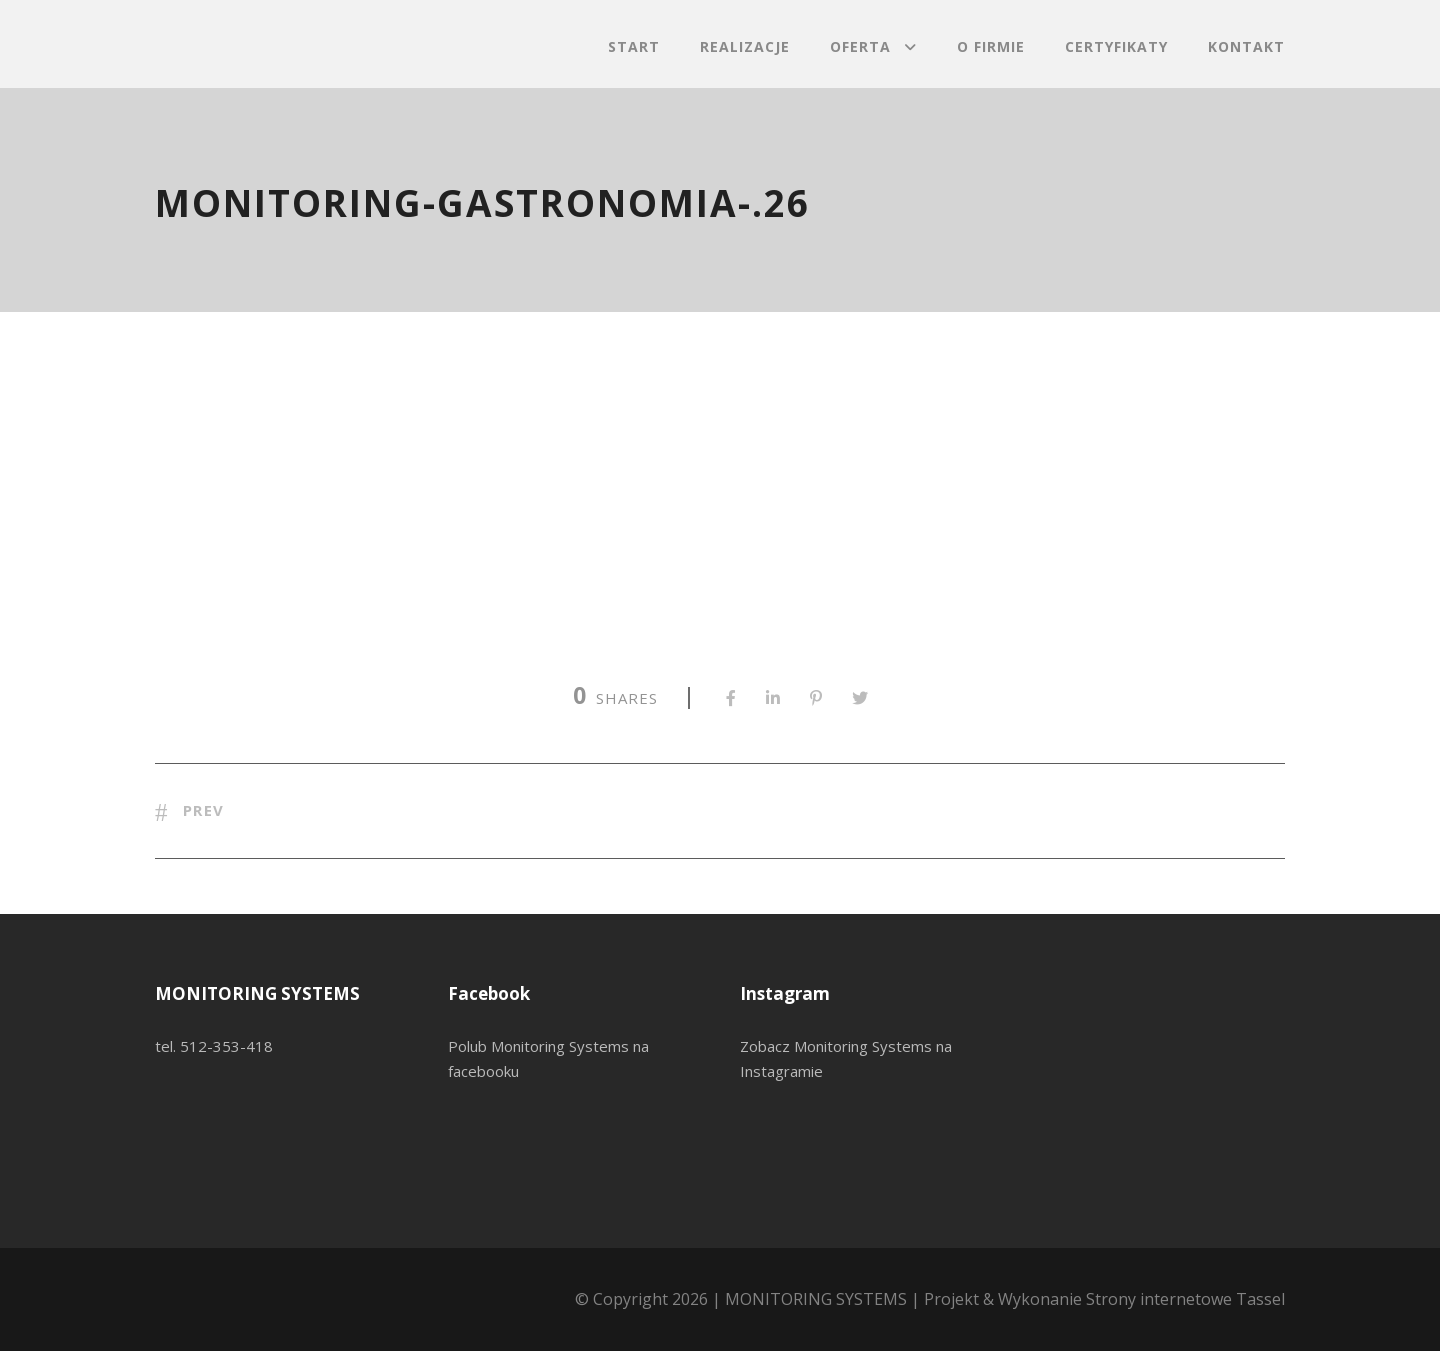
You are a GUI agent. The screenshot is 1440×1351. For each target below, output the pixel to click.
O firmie (991, 46)
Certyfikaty (1116, 46)
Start (634, 46)
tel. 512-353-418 (214, 1046)
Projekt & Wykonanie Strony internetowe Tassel (1104, 1299)
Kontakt (1246, 46)
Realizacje (745, 46)
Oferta (860, 46)
